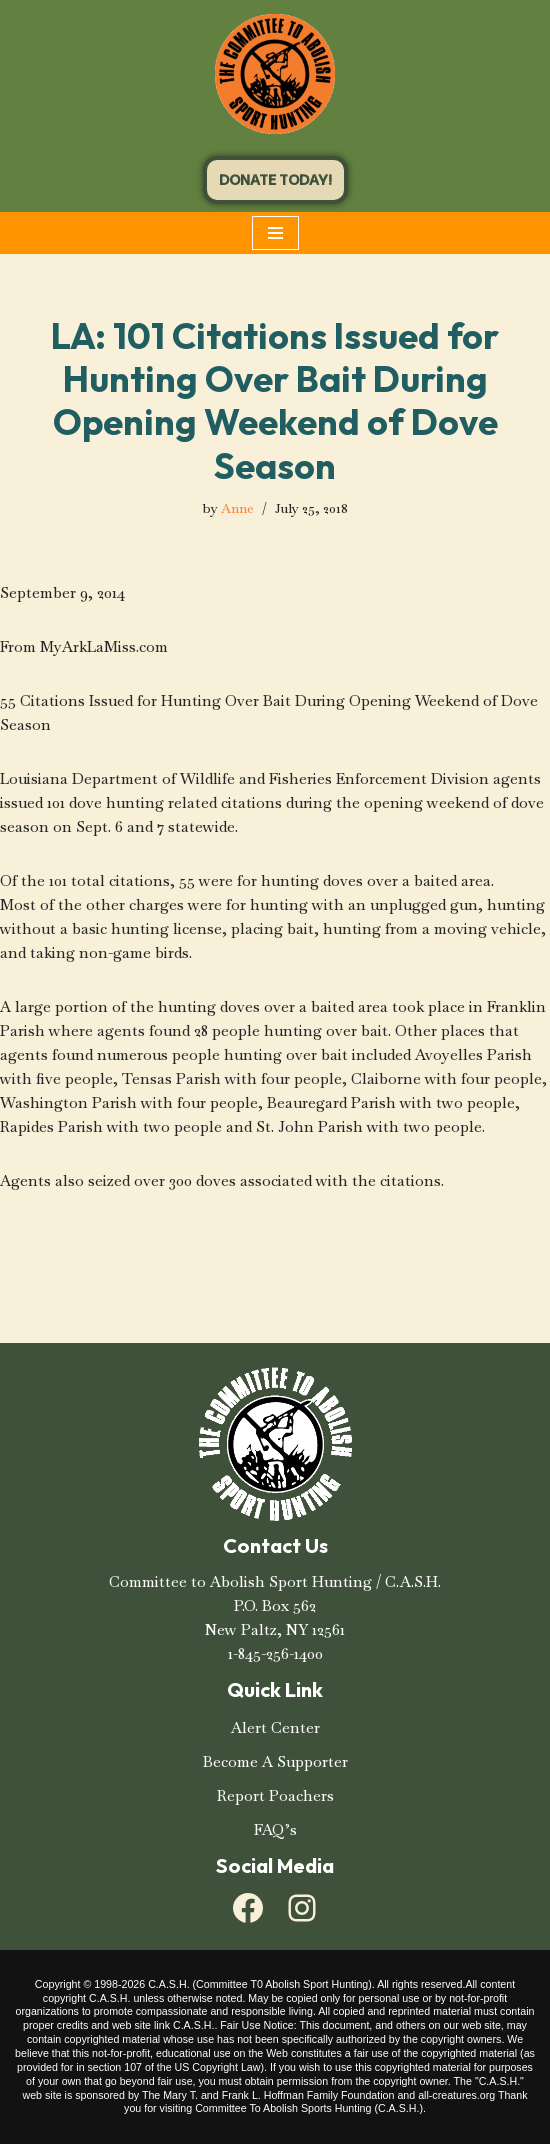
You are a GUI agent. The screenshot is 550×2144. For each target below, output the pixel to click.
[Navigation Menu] (275, 233)
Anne (237, 508)
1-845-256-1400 (275, 1653)
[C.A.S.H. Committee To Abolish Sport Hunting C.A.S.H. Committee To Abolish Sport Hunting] (275, 74)
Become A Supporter (275, 1761)
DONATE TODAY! (275, 180)
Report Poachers (275, 1795)
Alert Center (275, 1727)
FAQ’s (275, 1829)
